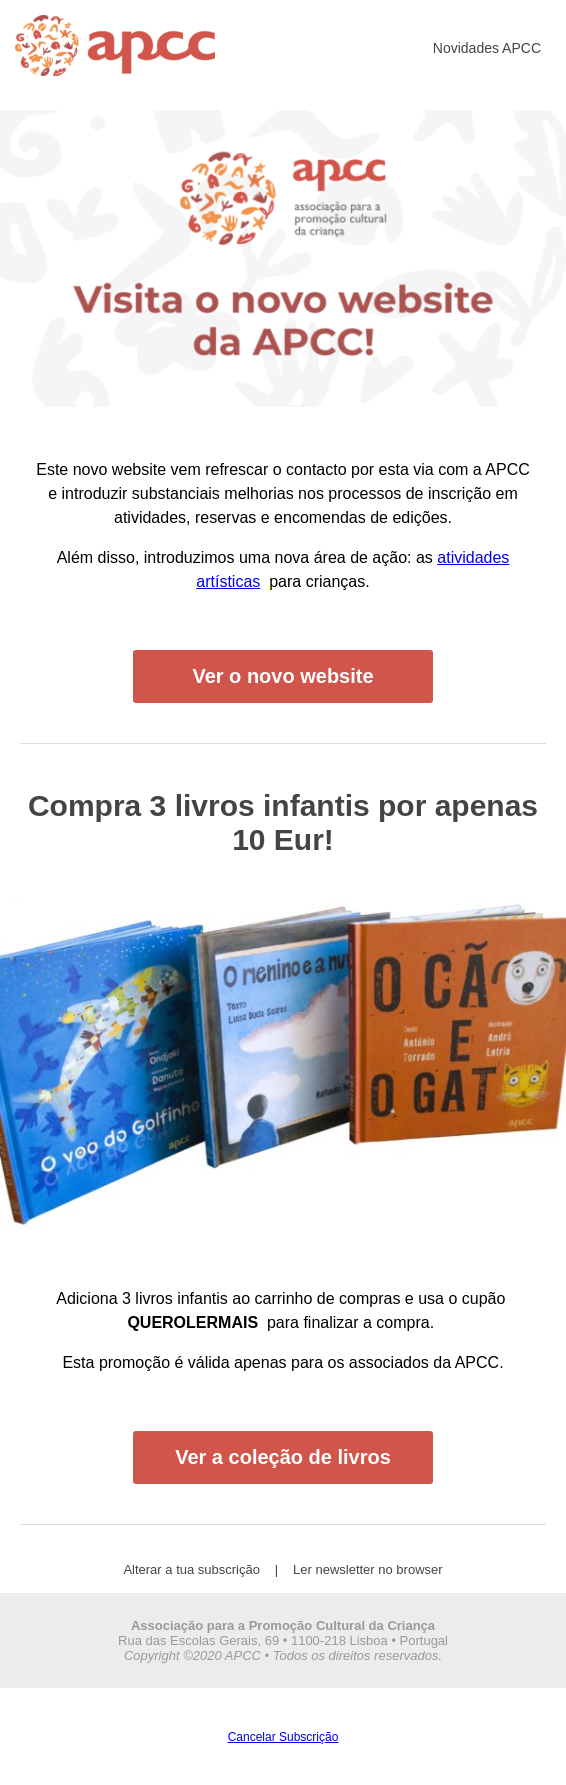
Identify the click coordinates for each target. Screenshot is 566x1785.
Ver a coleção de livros (283, 1457)
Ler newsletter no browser (368, 1569)
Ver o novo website (282, 676)
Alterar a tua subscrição (191, 1569)
